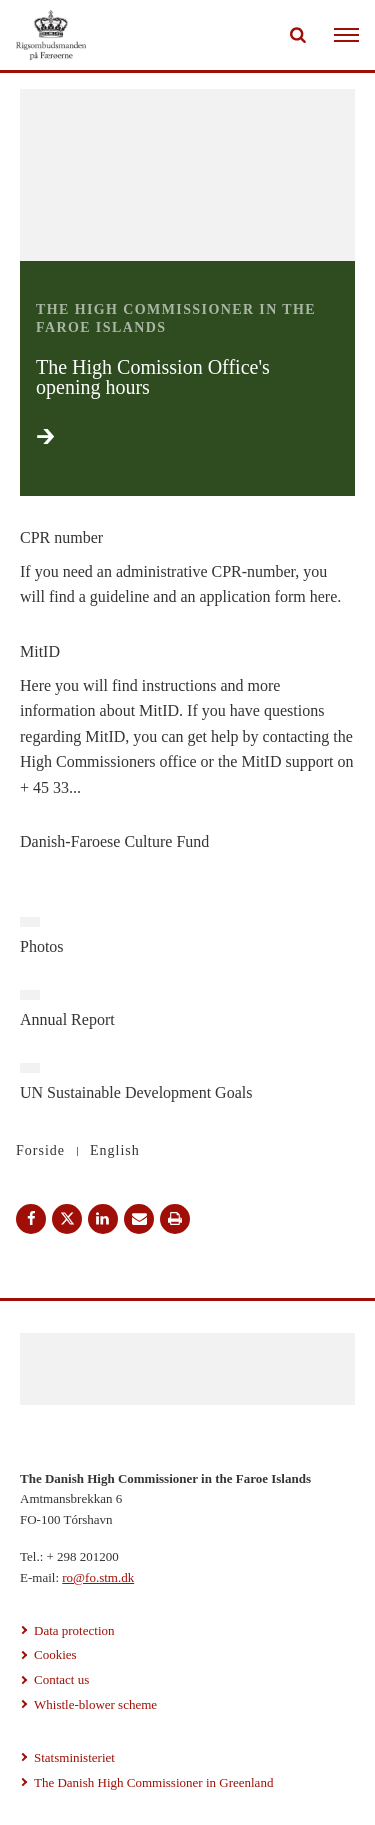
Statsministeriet (74, 1757)
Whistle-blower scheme (95, 1704)
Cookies (55, 1654)
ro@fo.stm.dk (98, 1577)
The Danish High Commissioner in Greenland (153, 1782)
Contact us (61, 1679)
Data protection (74, 1630)
